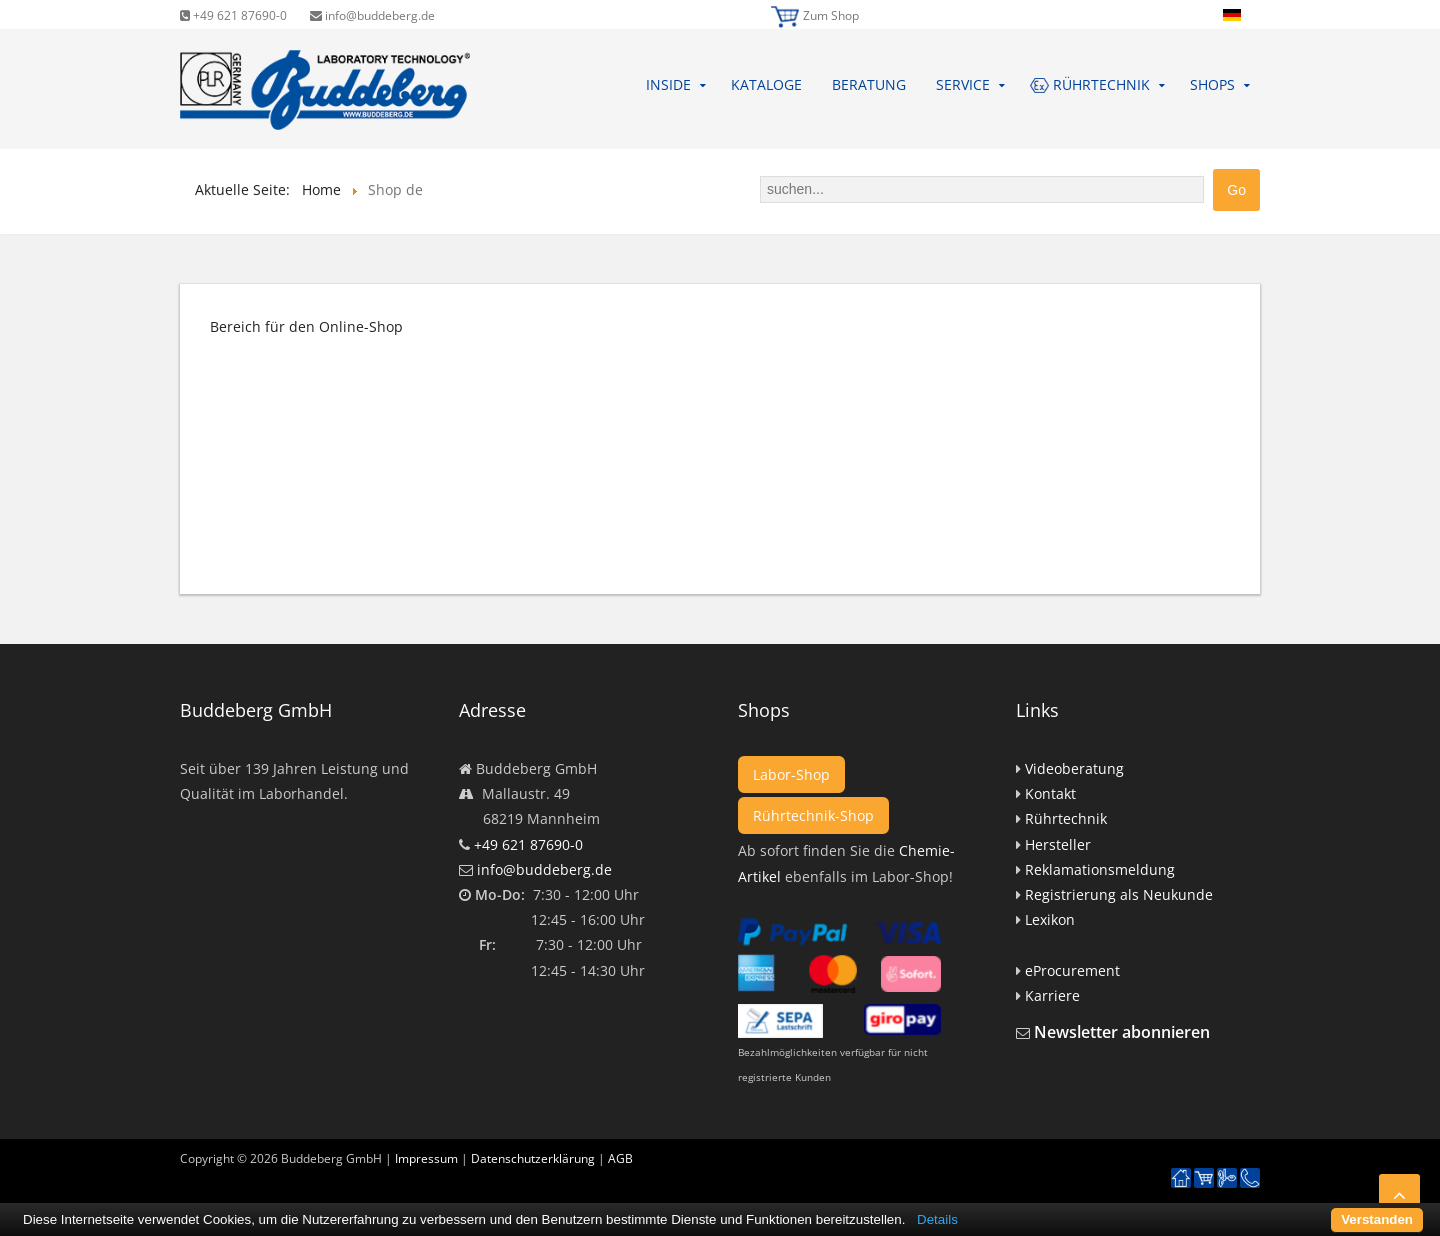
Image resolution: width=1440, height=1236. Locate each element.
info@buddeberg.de (372, 15)
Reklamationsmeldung (1100, 869)
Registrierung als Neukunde (1119, 894)
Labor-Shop (791, 774)
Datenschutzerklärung (533, 1158)
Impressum (426, 1158)
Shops (1212, 84)
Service (963, 84)
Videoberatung (1074, 768)
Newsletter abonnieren (1122, 1032)
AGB (620, 1158)
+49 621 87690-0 (233, 15)
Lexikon (1050, 919)
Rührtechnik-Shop (813, 815)
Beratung (869, 84)
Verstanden (1377, 1219)
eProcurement (1072, 970)
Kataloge (766, 84)
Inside (668, 84)
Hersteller (1058, 844)
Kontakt (1050, 793)
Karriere (1052, 995)
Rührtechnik (1066, 818)
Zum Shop (831, 15)
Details (937, 1219)
